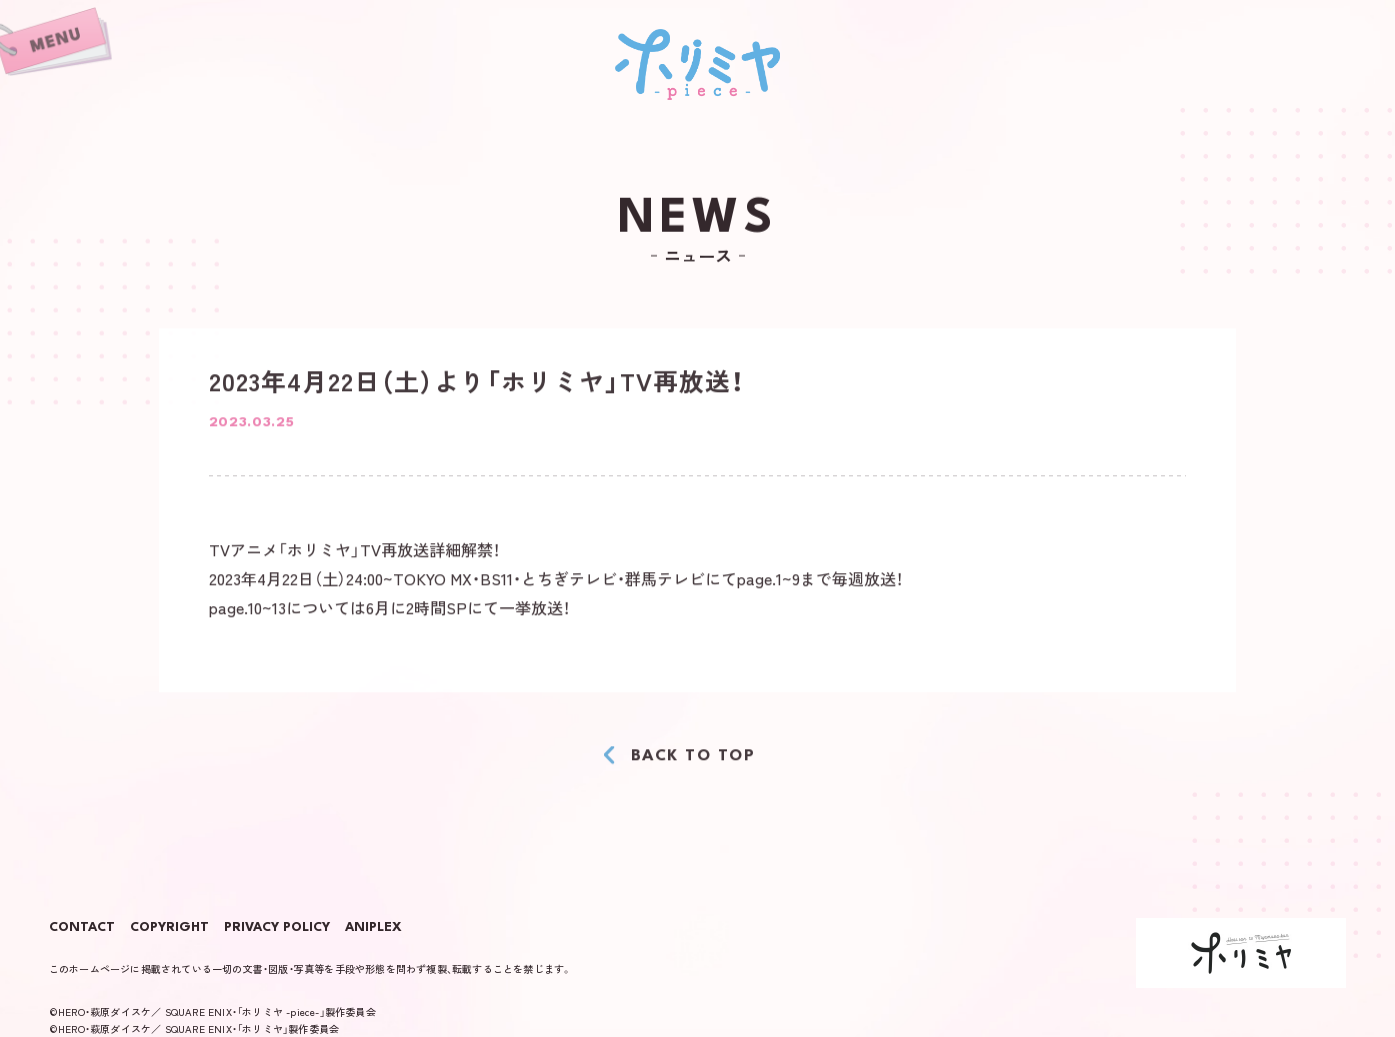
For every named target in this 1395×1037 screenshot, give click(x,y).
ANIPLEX (373, 928)
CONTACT (82, 928)
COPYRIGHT (169, 928)
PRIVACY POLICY (277, 928)
